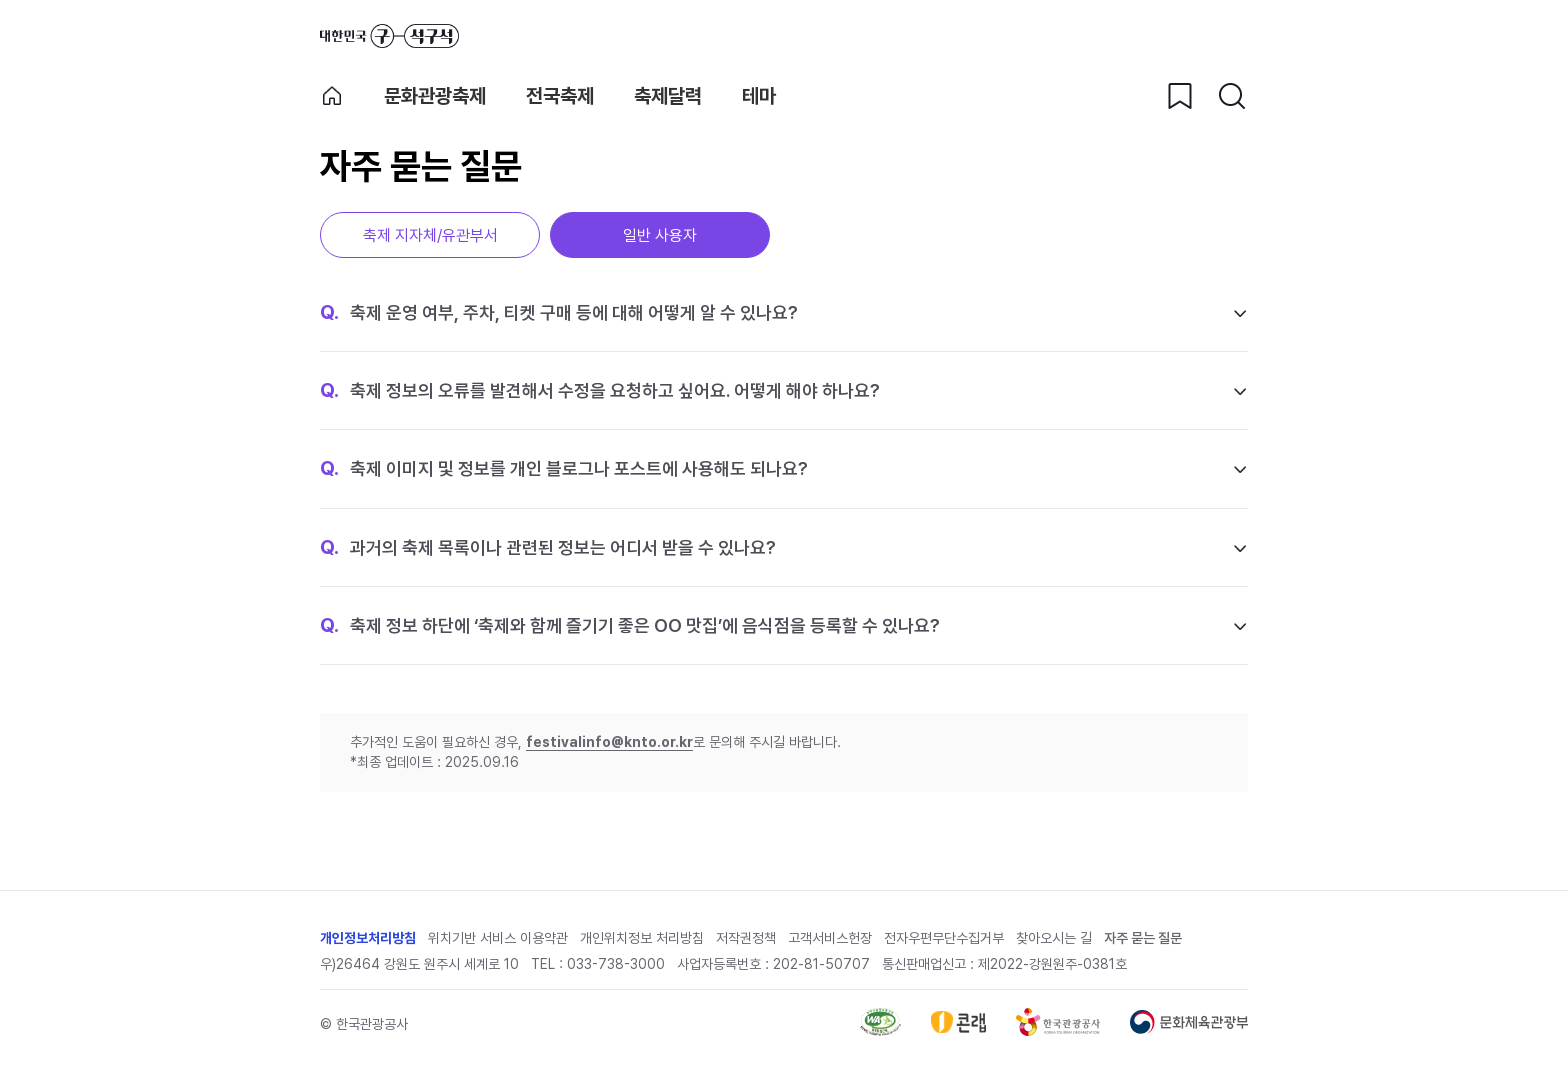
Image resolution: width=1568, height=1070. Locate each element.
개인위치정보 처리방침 (642, 938)
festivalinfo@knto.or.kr (609, 742)
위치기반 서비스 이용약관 (498, 938)
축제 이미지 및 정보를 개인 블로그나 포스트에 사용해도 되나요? (564, 468)
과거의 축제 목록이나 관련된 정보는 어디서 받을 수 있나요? (548, 547)
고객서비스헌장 (830, 938)
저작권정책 (746, 938)
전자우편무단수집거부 (944, 938)
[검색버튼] (1232, 96)
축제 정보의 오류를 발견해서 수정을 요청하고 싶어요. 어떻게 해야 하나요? (600, 390)
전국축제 (560, 96)
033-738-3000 (616, 964)
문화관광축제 (435, 96)
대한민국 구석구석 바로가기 (389, 36)
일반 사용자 (660, 235)
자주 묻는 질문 (1143, 938)
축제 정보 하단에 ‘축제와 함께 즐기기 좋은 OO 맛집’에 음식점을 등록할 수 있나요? (630, 625)
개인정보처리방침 (368, 938)
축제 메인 (332, 96)
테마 (759, 96)
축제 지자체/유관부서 (430, 235)
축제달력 (668, 96)
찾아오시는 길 (1054, 938)
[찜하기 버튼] (1180, 96)
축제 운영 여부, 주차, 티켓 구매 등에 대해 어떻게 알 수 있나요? (559, 312)
